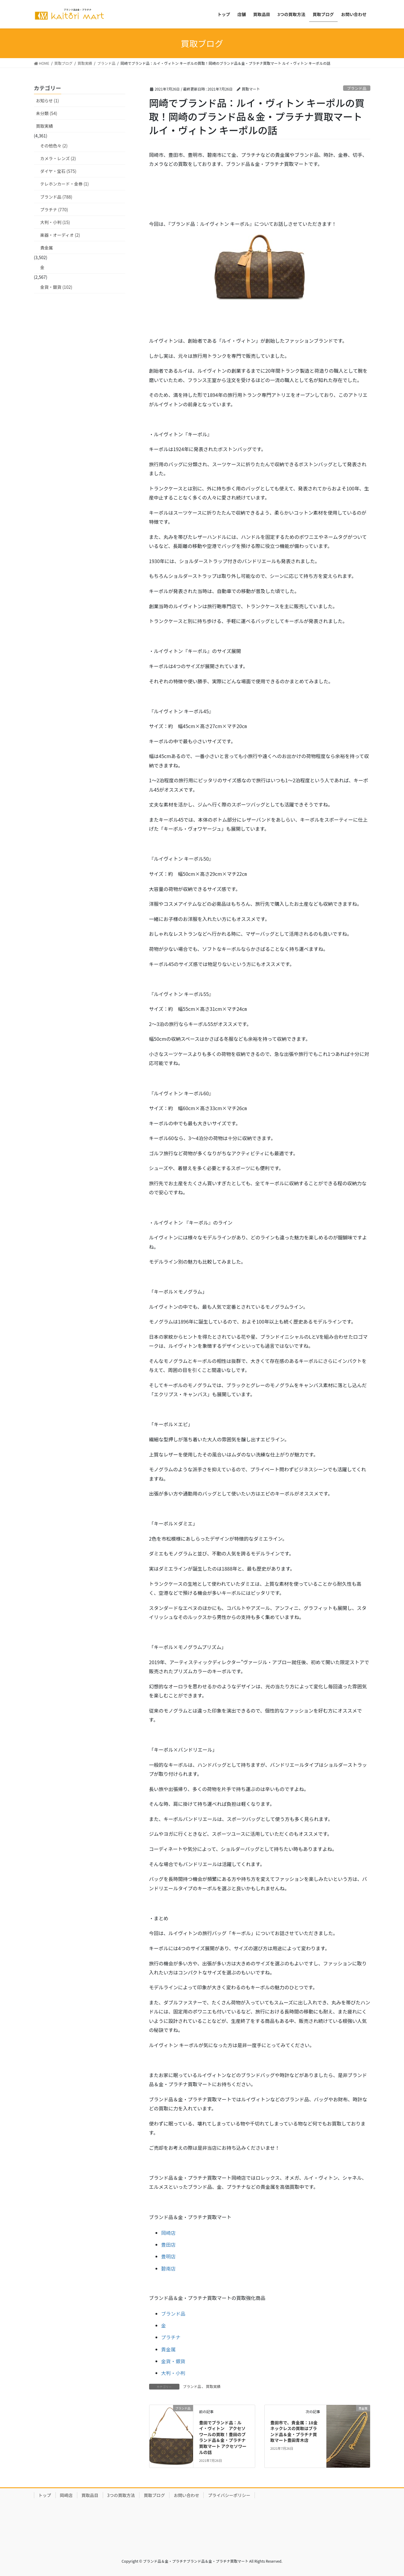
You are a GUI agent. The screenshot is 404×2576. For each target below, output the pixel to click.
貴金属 (168, 2349)
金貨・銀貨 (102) (56, 287)
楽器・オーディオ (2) (60, 235)
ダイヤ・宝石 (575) (58, 171)
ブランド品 (356, 88)
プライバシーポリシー (229, 2495)
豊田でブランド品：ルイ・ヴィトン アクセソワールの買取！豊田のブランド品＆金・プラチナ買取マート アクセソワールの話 (222, 2437)
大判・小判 (173, 2372)
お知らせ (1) (47, 100)
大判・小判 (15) (55, 222)
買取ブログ (154, 2495)
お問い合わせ (186, 2495)
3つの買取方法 (121, 2495)
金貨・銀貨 (173, 2361)
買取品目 (90, 2495)
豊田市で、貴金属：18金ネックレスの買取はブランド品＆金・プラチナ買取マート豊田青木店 (294, 2431)
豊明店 (168, 2256)
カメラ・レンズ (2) (58, 158)
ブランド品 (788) (56, 197)
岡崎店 (168, 2232)
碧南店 (168, 2268)
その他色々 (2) (54, 146)
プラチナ (171, 2337)
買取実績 (213, 2386)
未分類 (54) (46, 113)
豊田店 (168, 2244)
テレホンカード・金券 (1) (64, 184)
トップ (44, 2495)
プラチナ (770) (54, 209)
